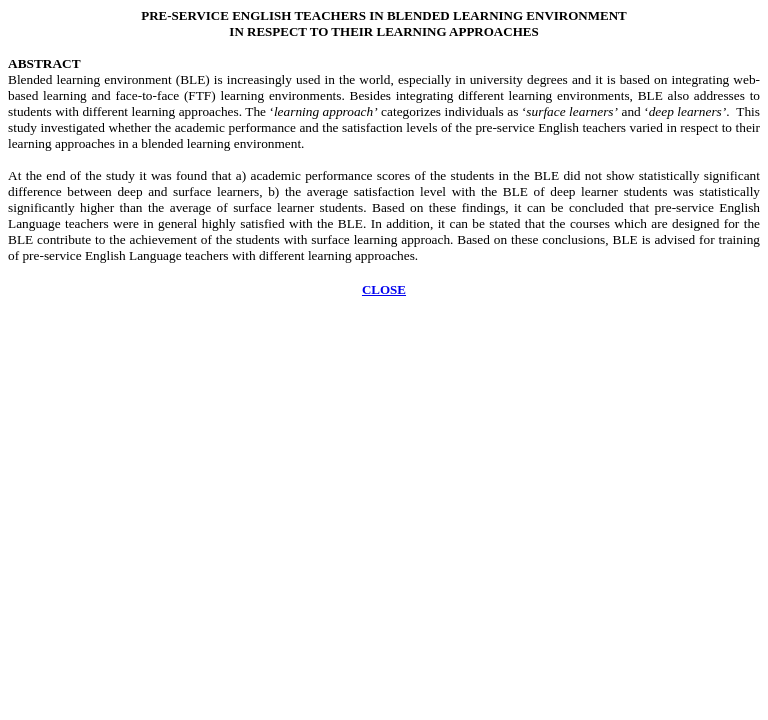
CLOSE (384, 289)
